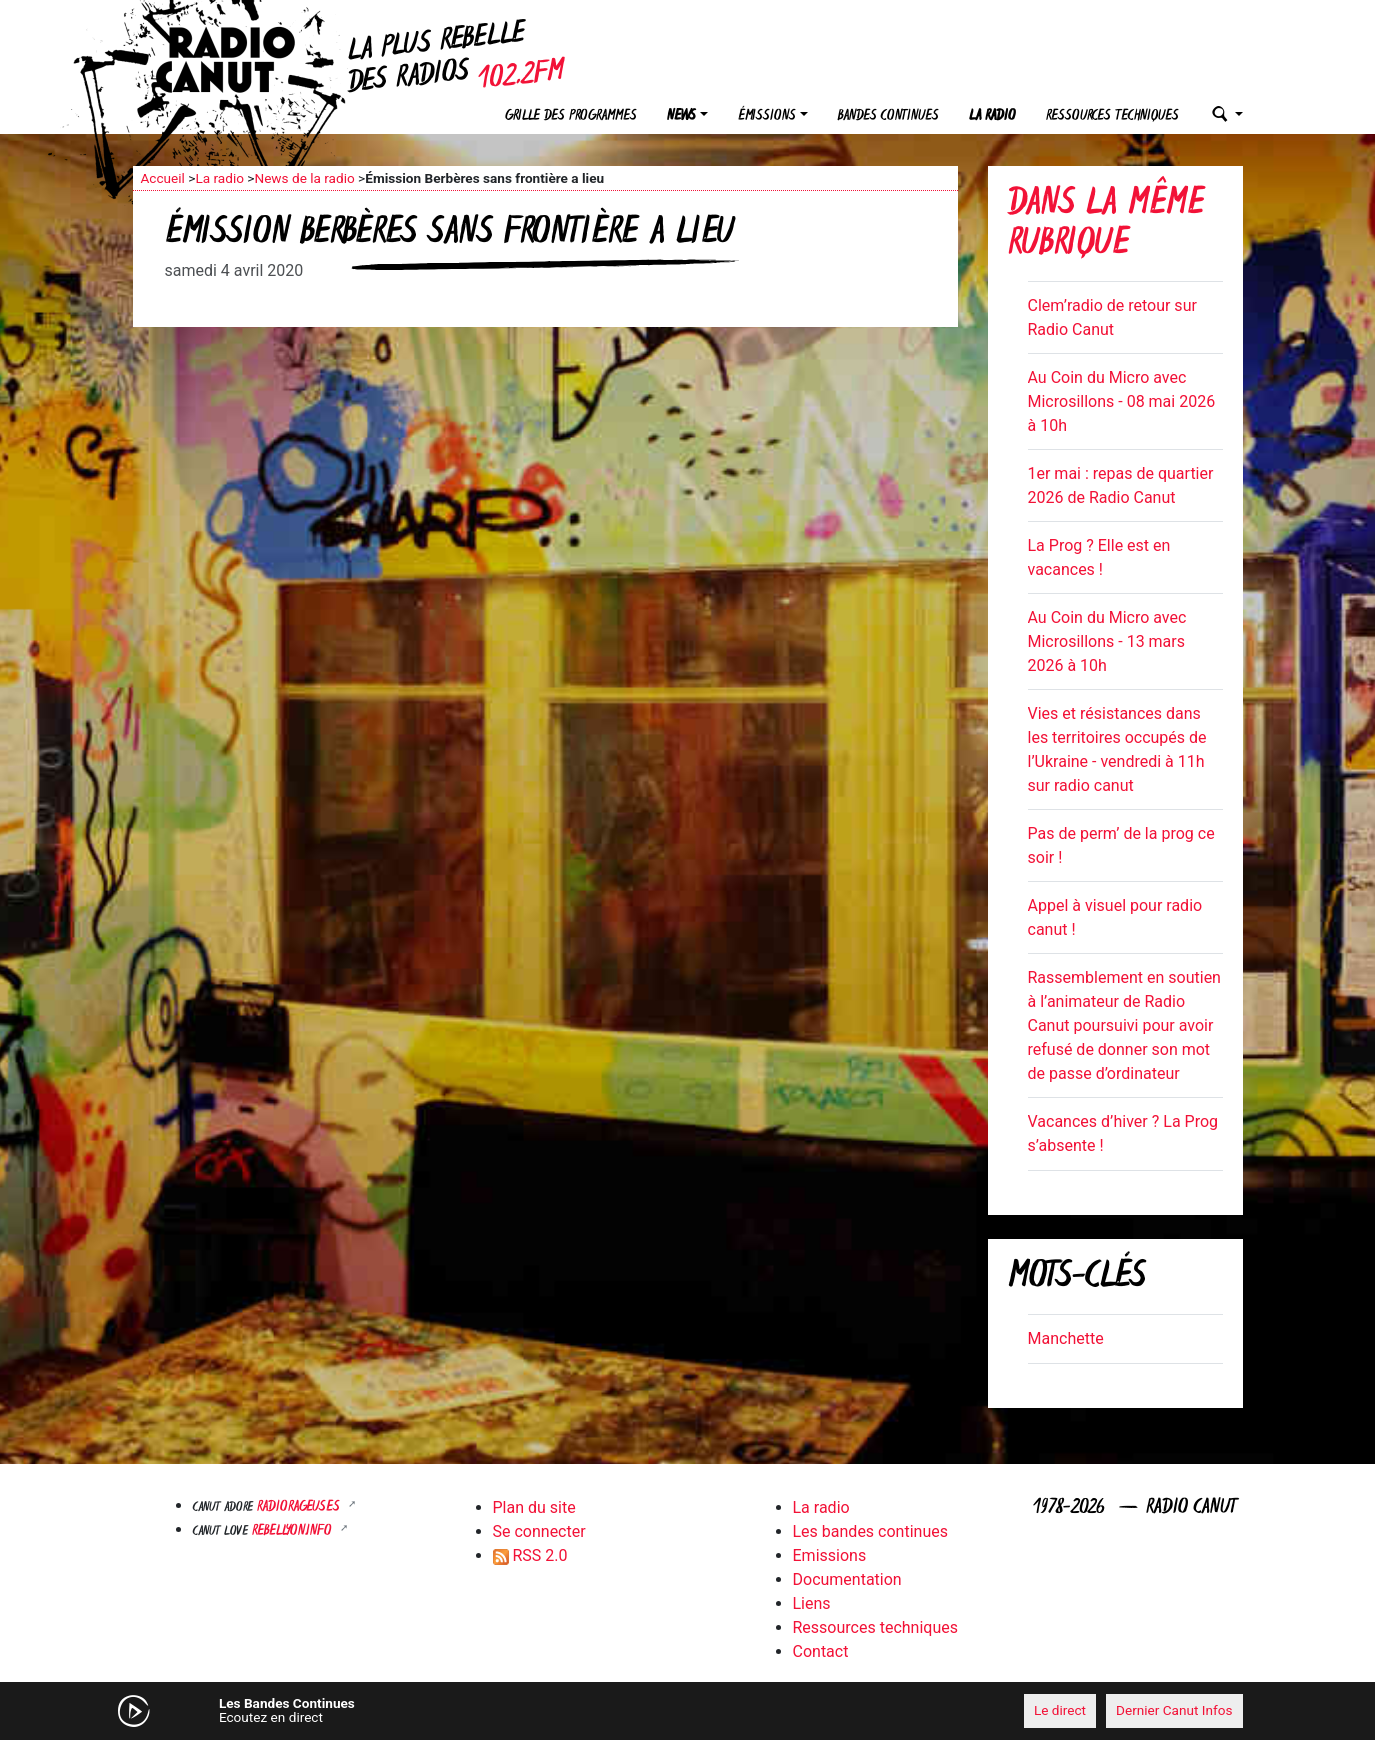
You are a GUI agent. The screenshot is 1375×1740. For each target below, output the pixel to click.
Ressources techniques (1112, 116)
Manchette (1066, 1338)
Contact (821, 1651)
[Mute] (443, 1710)
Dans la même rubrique (1106, 225)
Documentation (847, 1579)
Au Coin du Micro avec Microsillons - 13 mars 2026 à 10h (1107, 641)
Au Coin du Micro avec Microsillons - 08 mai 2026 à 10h (1122, 401)
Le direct (1060, 1710)
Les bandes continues (870, 1531)
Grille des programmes (571, 116)
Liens (812, 1603)
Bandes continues (888, 116)
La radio (992, 116)
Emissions (830, 1555)
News (681, 116)
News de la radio (304, 178)
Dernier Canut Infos (1174, 1710)
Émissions (767, 116)
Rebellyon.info (294, 1531)
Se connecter (539, 1531)
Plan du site (534, 1507)
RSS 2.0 (530, 1555)
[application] (688, 1711)
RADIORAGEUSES (300, 1507)
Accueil (163, 178)
